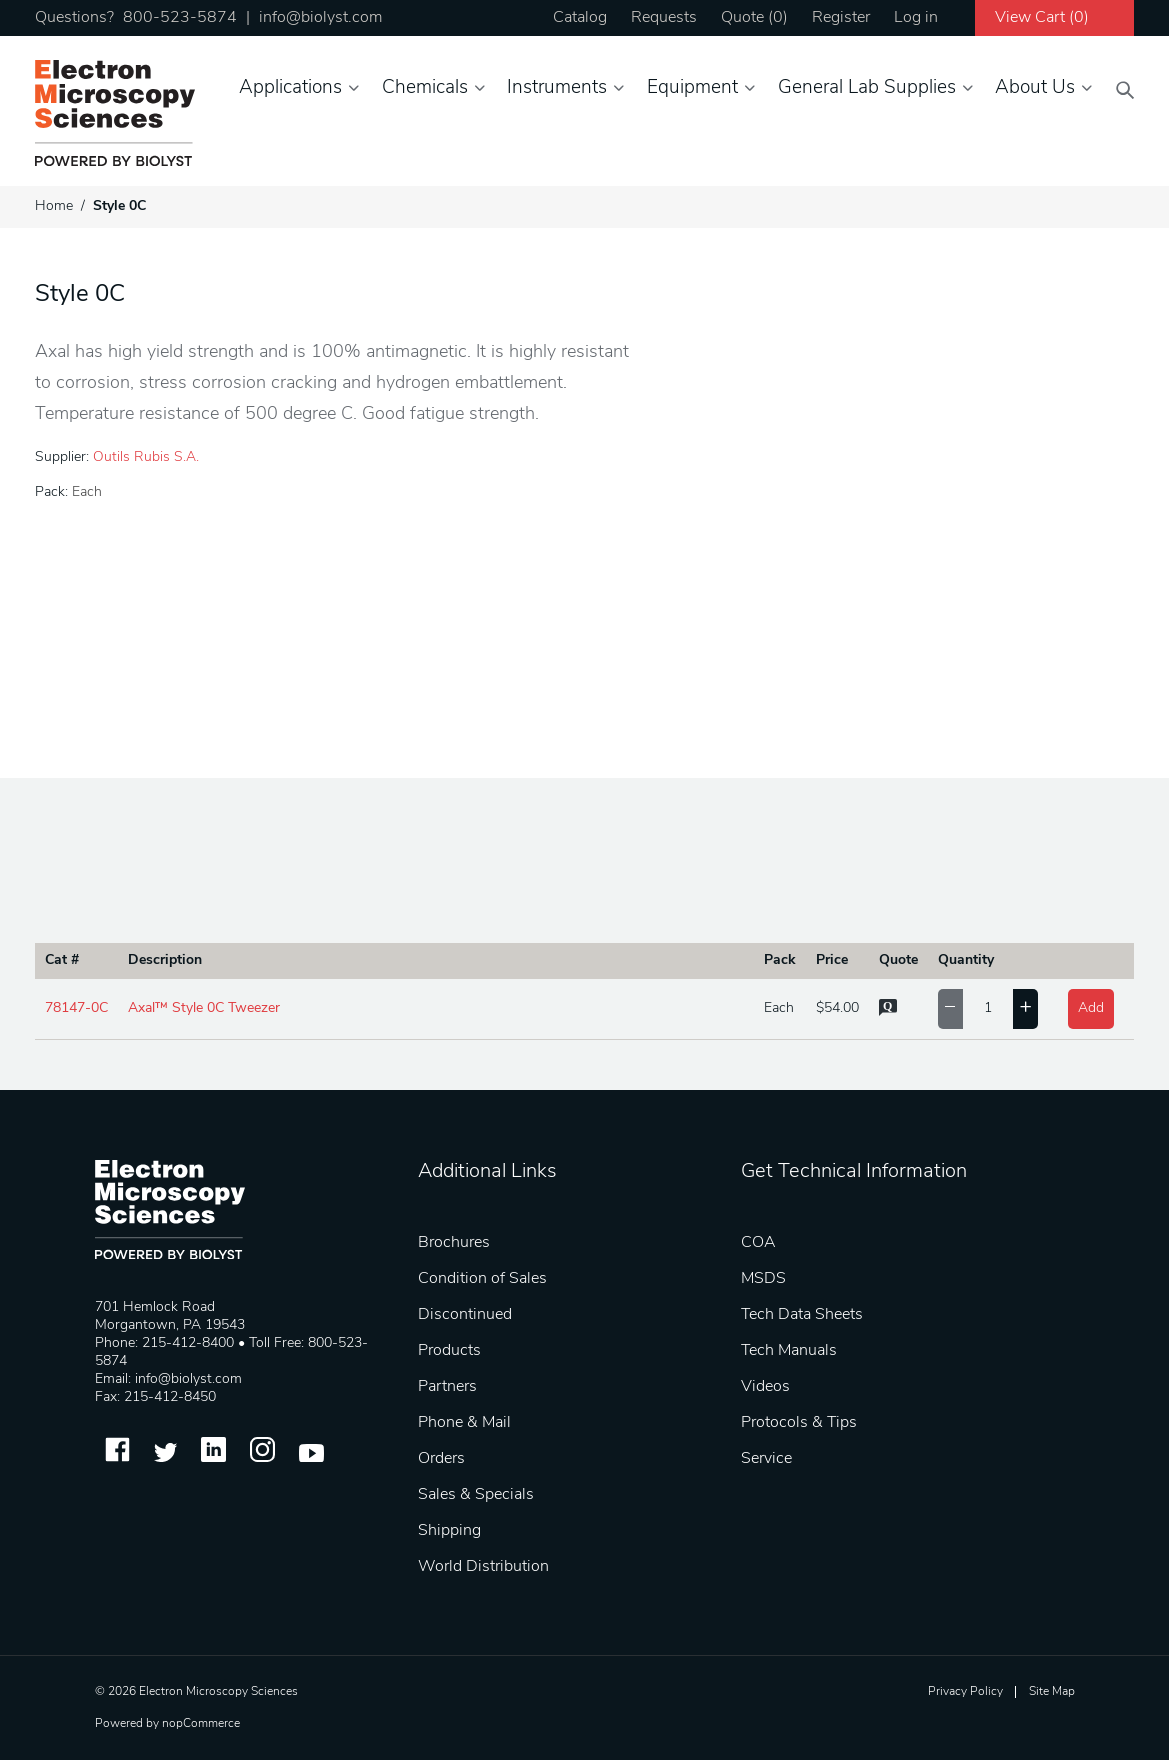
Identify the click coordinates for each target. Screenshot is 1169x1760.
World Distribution (483, 1567)
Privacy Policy (965, 1692)
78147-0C (76, 1008)
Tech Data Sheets (802, 1315)
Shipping (449, 1531)
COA (758, 1243)
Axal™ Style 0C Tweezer (204, 1008)
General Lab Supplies (867, 88)
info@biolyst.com (320, 18)
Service (766, 1459)
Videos (765, 1387)
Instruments (557, 88)
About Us (1035, 88)
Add (1091, 1008)
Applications (290, 88)
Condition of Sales (482, 1279)
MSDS (763, 1279)
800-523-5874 (180, 18)
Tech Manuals (789, 1351)
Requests (664, 18)
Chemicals (425, 88)
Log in (916, 18)
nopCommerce (201, 1724)
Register (841, 18)
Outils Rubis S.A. (146, 457)
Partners (447, 1387)
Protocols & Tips (799, 1423)
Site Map (1052, 1692)
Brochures (454, 1243)
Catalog (580, 18)
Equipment (692, 88)
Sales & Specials (476, 1495)
